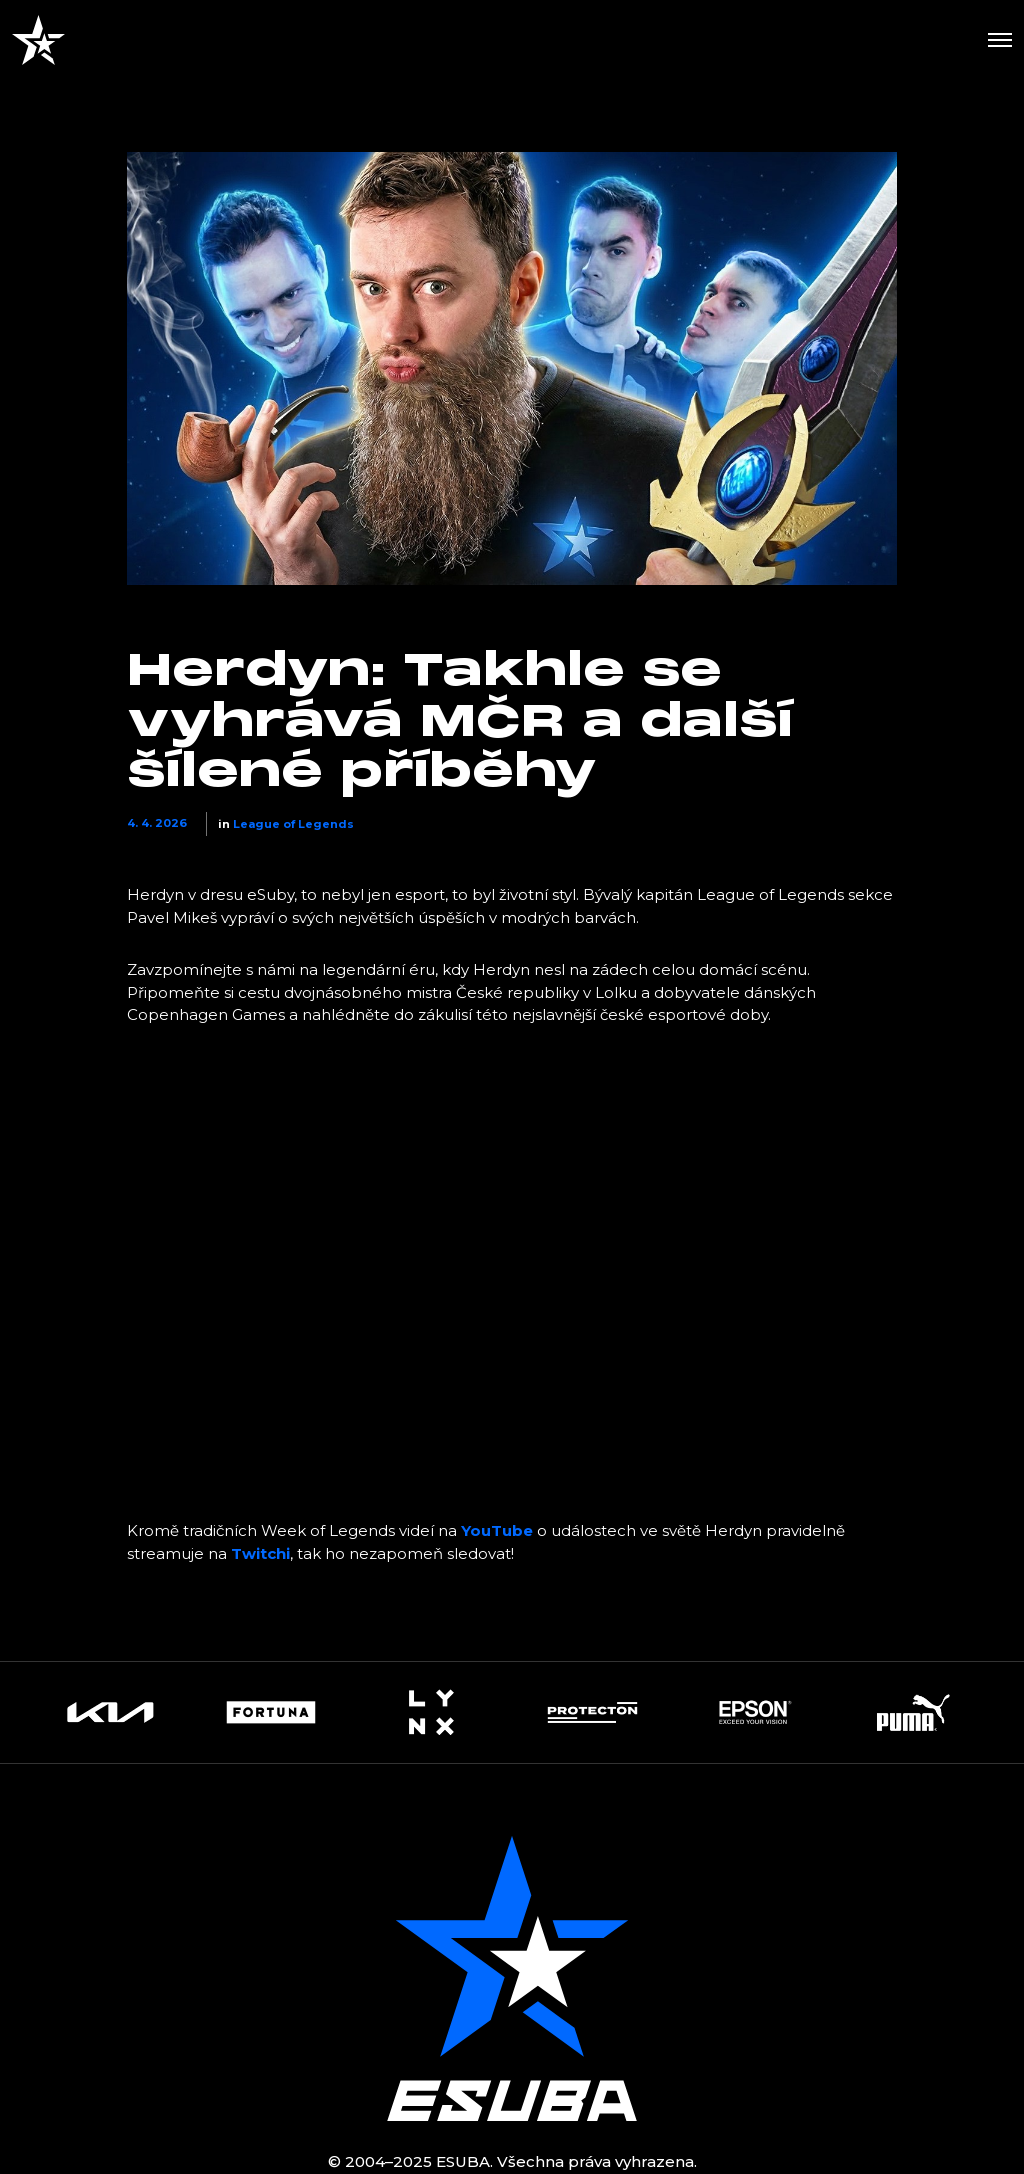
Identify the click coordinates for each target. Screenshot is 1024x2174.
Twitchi (260, 1553)
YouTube (497, 1530)
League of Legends (293, 824)
